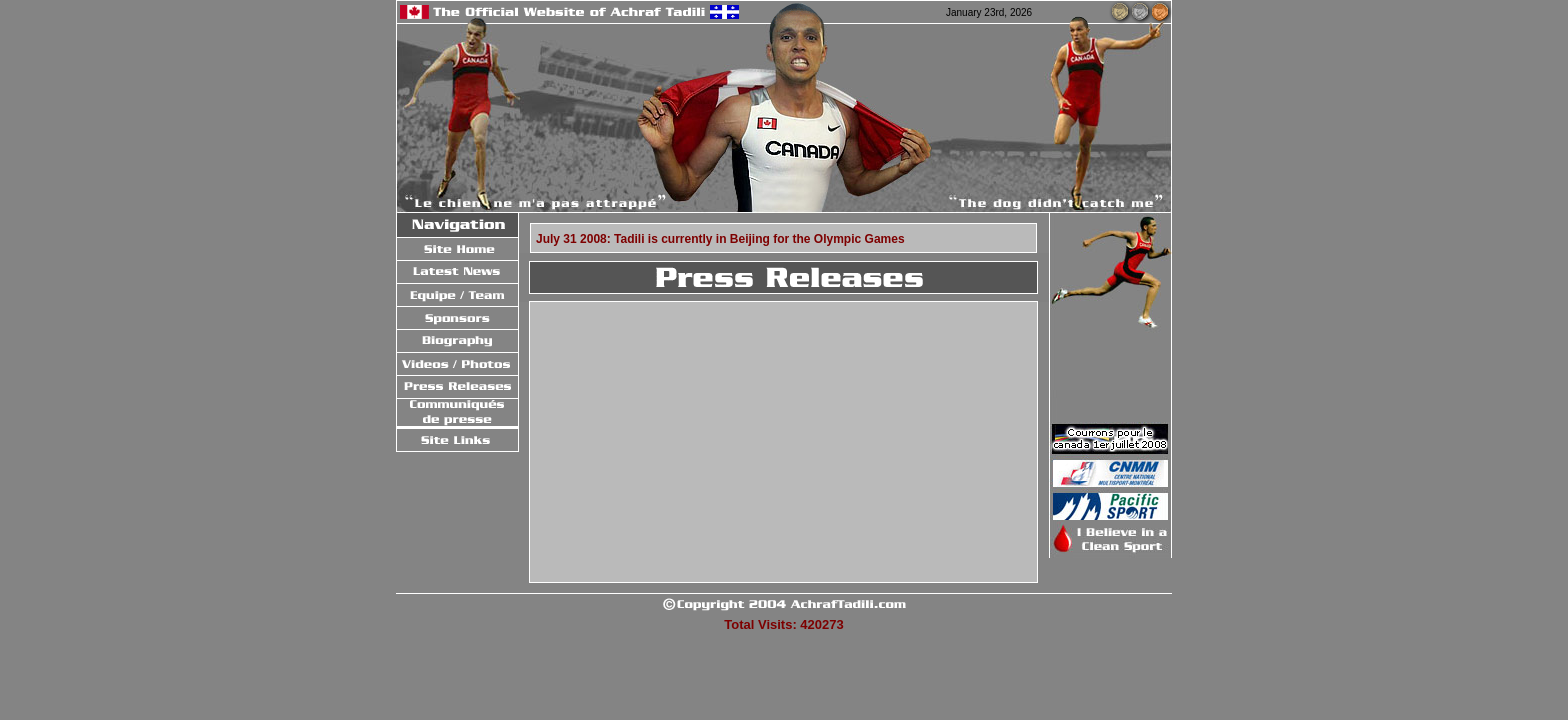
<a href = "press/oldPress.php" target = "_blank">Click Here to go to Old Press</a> (781, 441)
